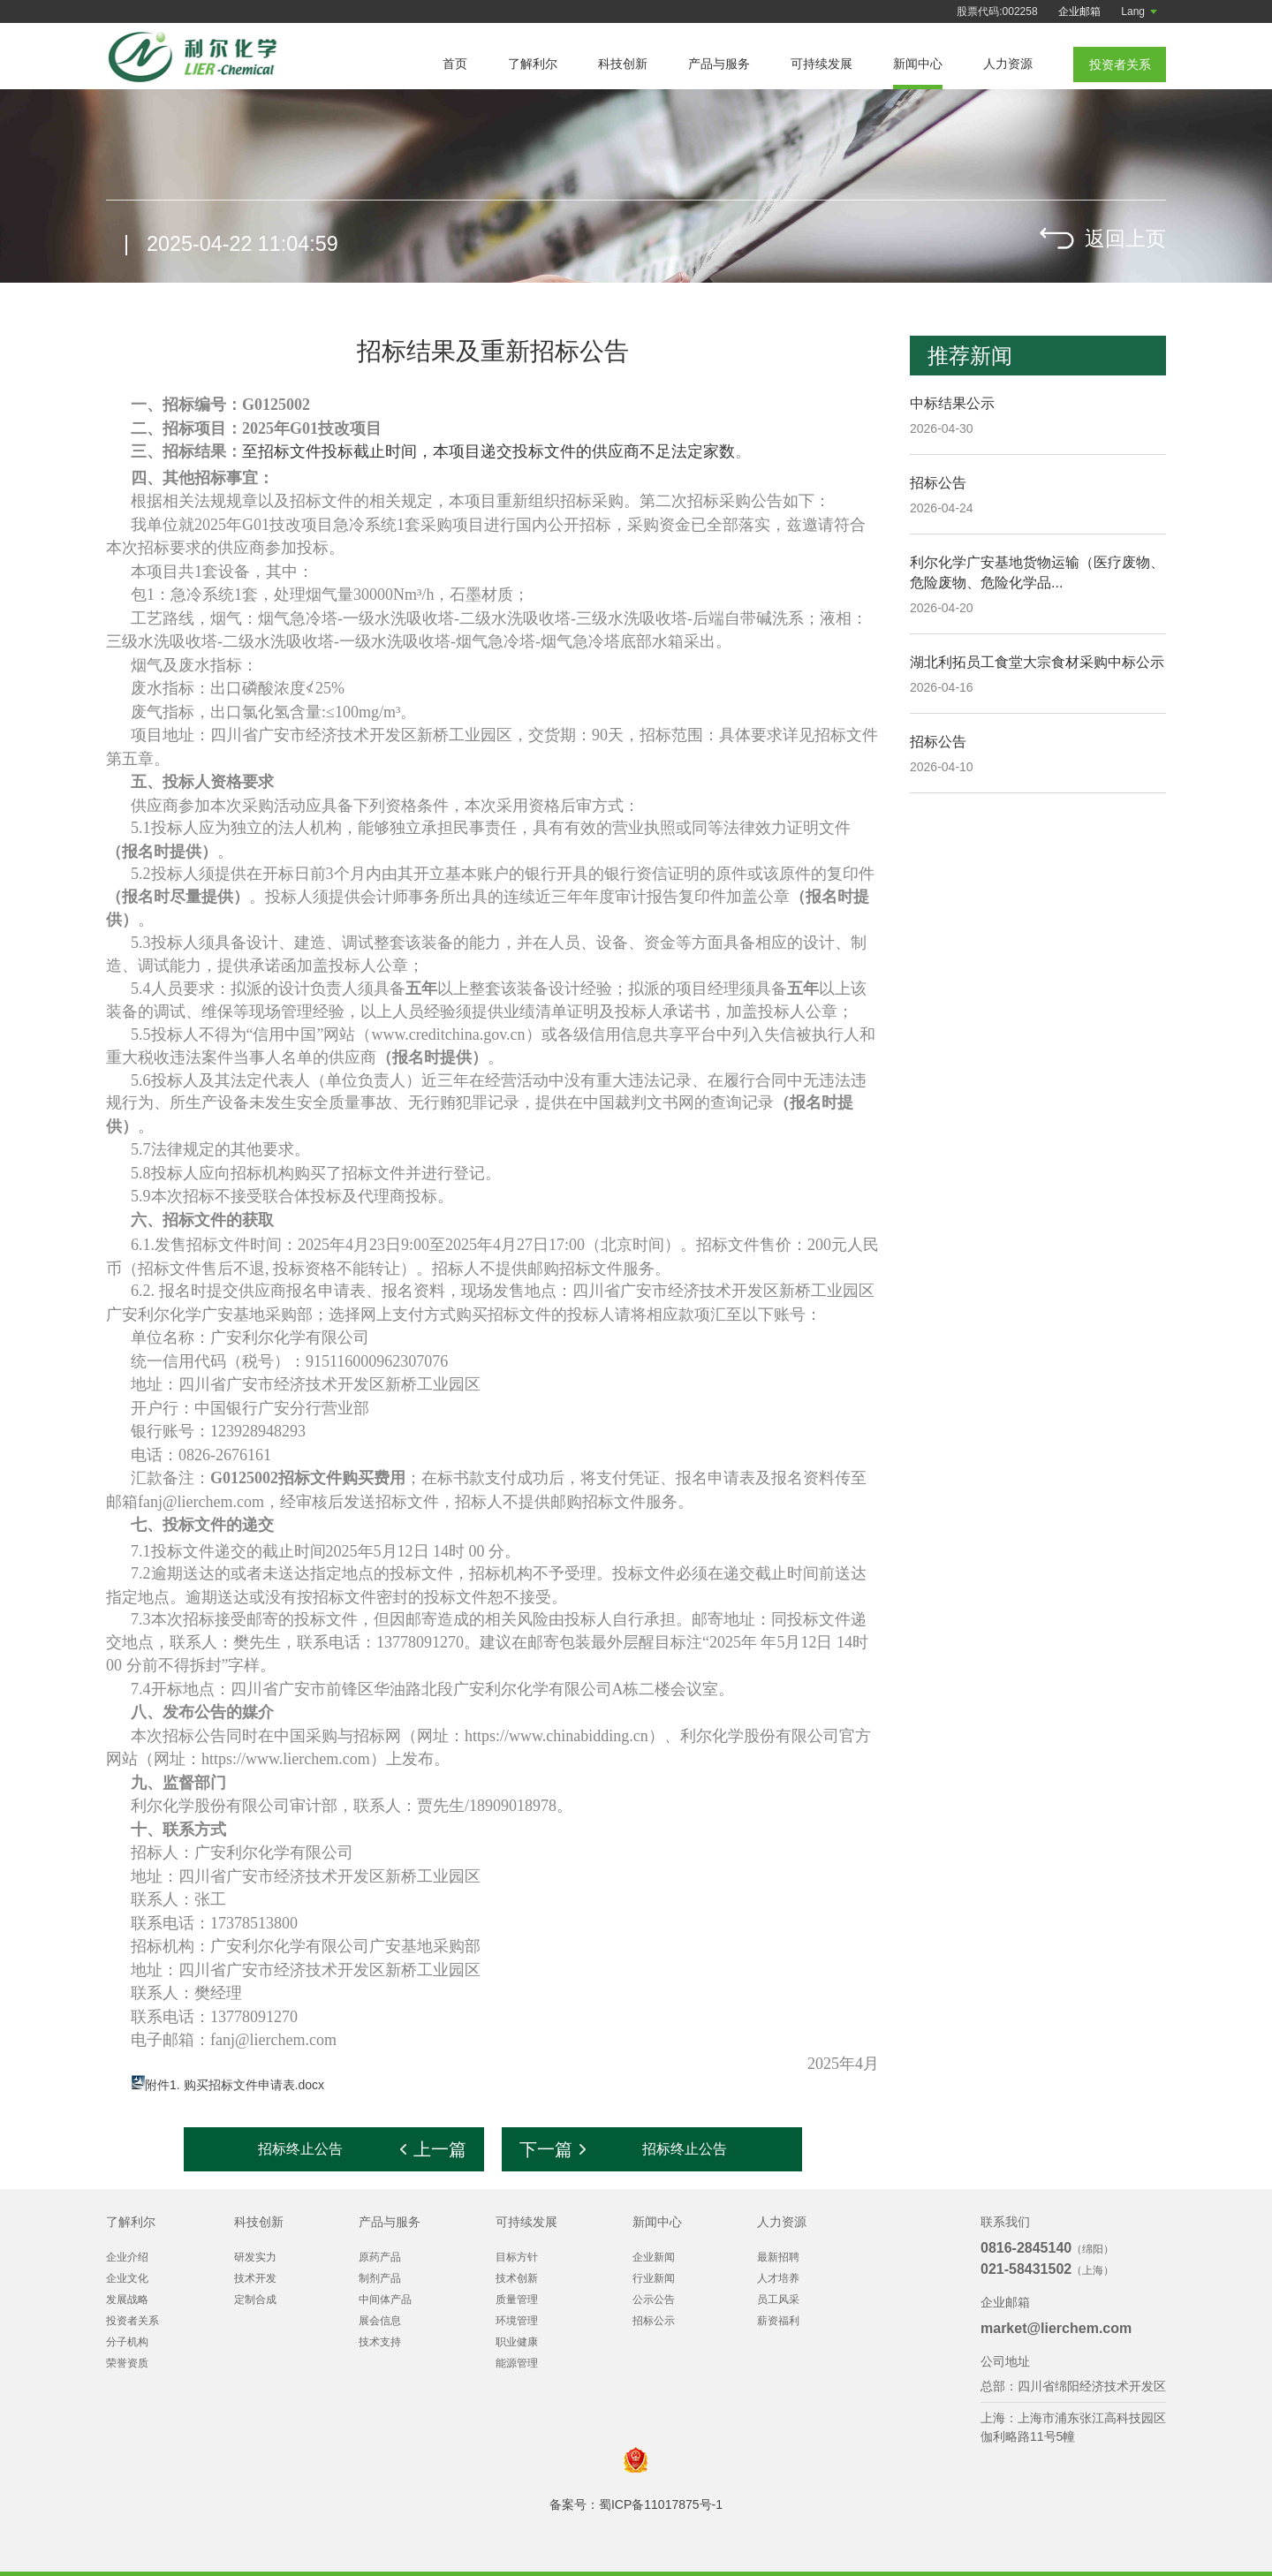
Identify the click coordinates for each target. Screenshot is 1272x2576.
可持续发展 (821, 64)
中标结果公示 (952, 403)
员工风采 (778, 2299)
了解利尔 (532, 64)
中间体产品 (385, 2299)
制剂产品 (380, 2278)
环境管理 (517, 2321)
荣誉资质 (127, 2363)
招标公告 (938, 482)
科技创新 (622, 64)
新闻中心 (918, 64)
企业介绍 (127, 2257)
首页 (455, 64)
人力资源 (1008, 64)
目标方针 (517, 2257)
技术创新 (517, 2278)
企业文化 (127, 2278)
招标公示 (653, 2321)
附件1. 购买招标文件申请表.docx (234, 2085)
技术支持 (380, 2342)
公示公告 (653, 2299)
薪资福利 (778, 2321)
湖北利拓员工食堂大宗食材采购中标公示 (1037, 662)
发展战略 (127, 2299)
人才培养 (778, 2278)
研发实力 (255, 2257)
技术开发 (255, 2278)
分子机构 (127, 2342)
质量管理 (517, 2299)
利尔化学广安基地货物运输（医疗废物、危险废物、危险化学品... (1037, 572)
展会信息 (380, 2321)
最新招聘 (778, 2257)
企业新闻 (653, 2257)
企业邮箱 (1079, 11)
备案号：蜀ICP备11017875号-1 (636, 2504)
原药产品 (380, 2257)
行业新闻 (653, 2278)
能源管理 (517, 2363)
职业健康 (517, 2342)
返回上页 (1123, 242)
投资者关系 (132, 2321)
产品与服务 (719, 64)
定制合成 (255, 2299)
